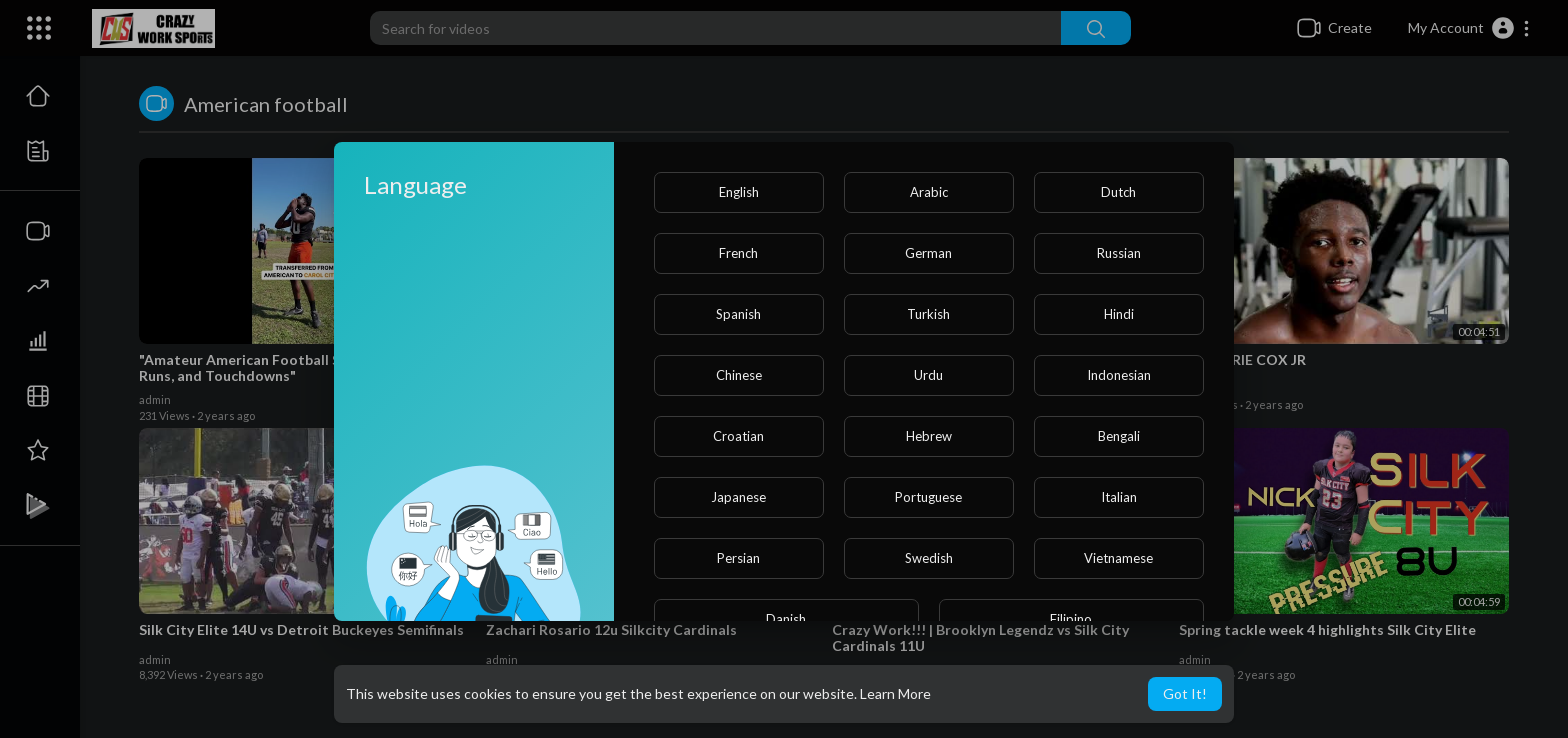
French (738, 253)
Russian (1119, 253)
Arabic (929, 192)
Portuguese (928, 497)
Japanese (738, 497)
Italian (1119, 497)
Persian (738, 558)
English (739, 192)
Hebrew (929, 436)
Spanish (738, 314)
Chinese (739, 375)
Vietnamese (1118, 558)
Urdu (928, 375)
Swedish (929, 558)
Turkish (928, 314)
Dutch (1118, 192)
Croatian (738, 436)
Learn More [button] (895, 693)
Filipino (1071, 619)
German (928, 253)
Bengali (1119, 436)
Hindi (1119, 314)
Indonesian (1119, 375)
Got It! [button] (1185, 693)
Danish (786, 619)
